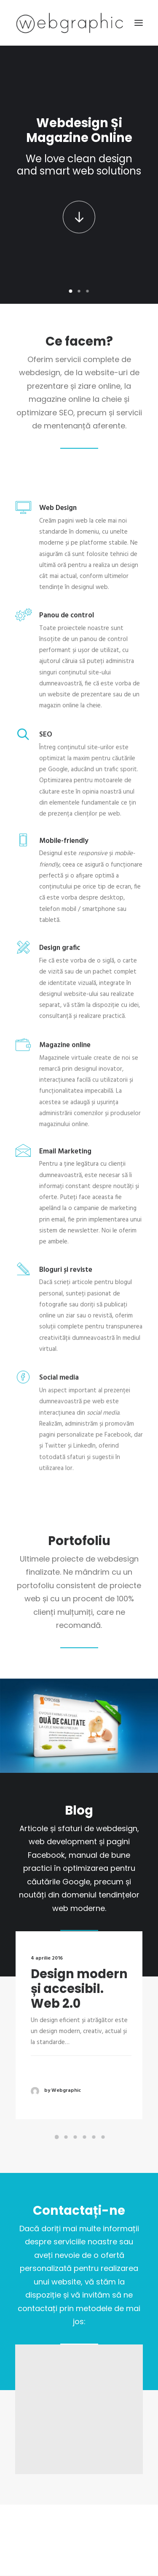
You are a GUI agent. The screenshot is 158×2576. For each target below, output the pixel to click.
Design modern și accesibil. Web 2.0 (80, 2007)
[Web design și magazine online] (69, 22)
